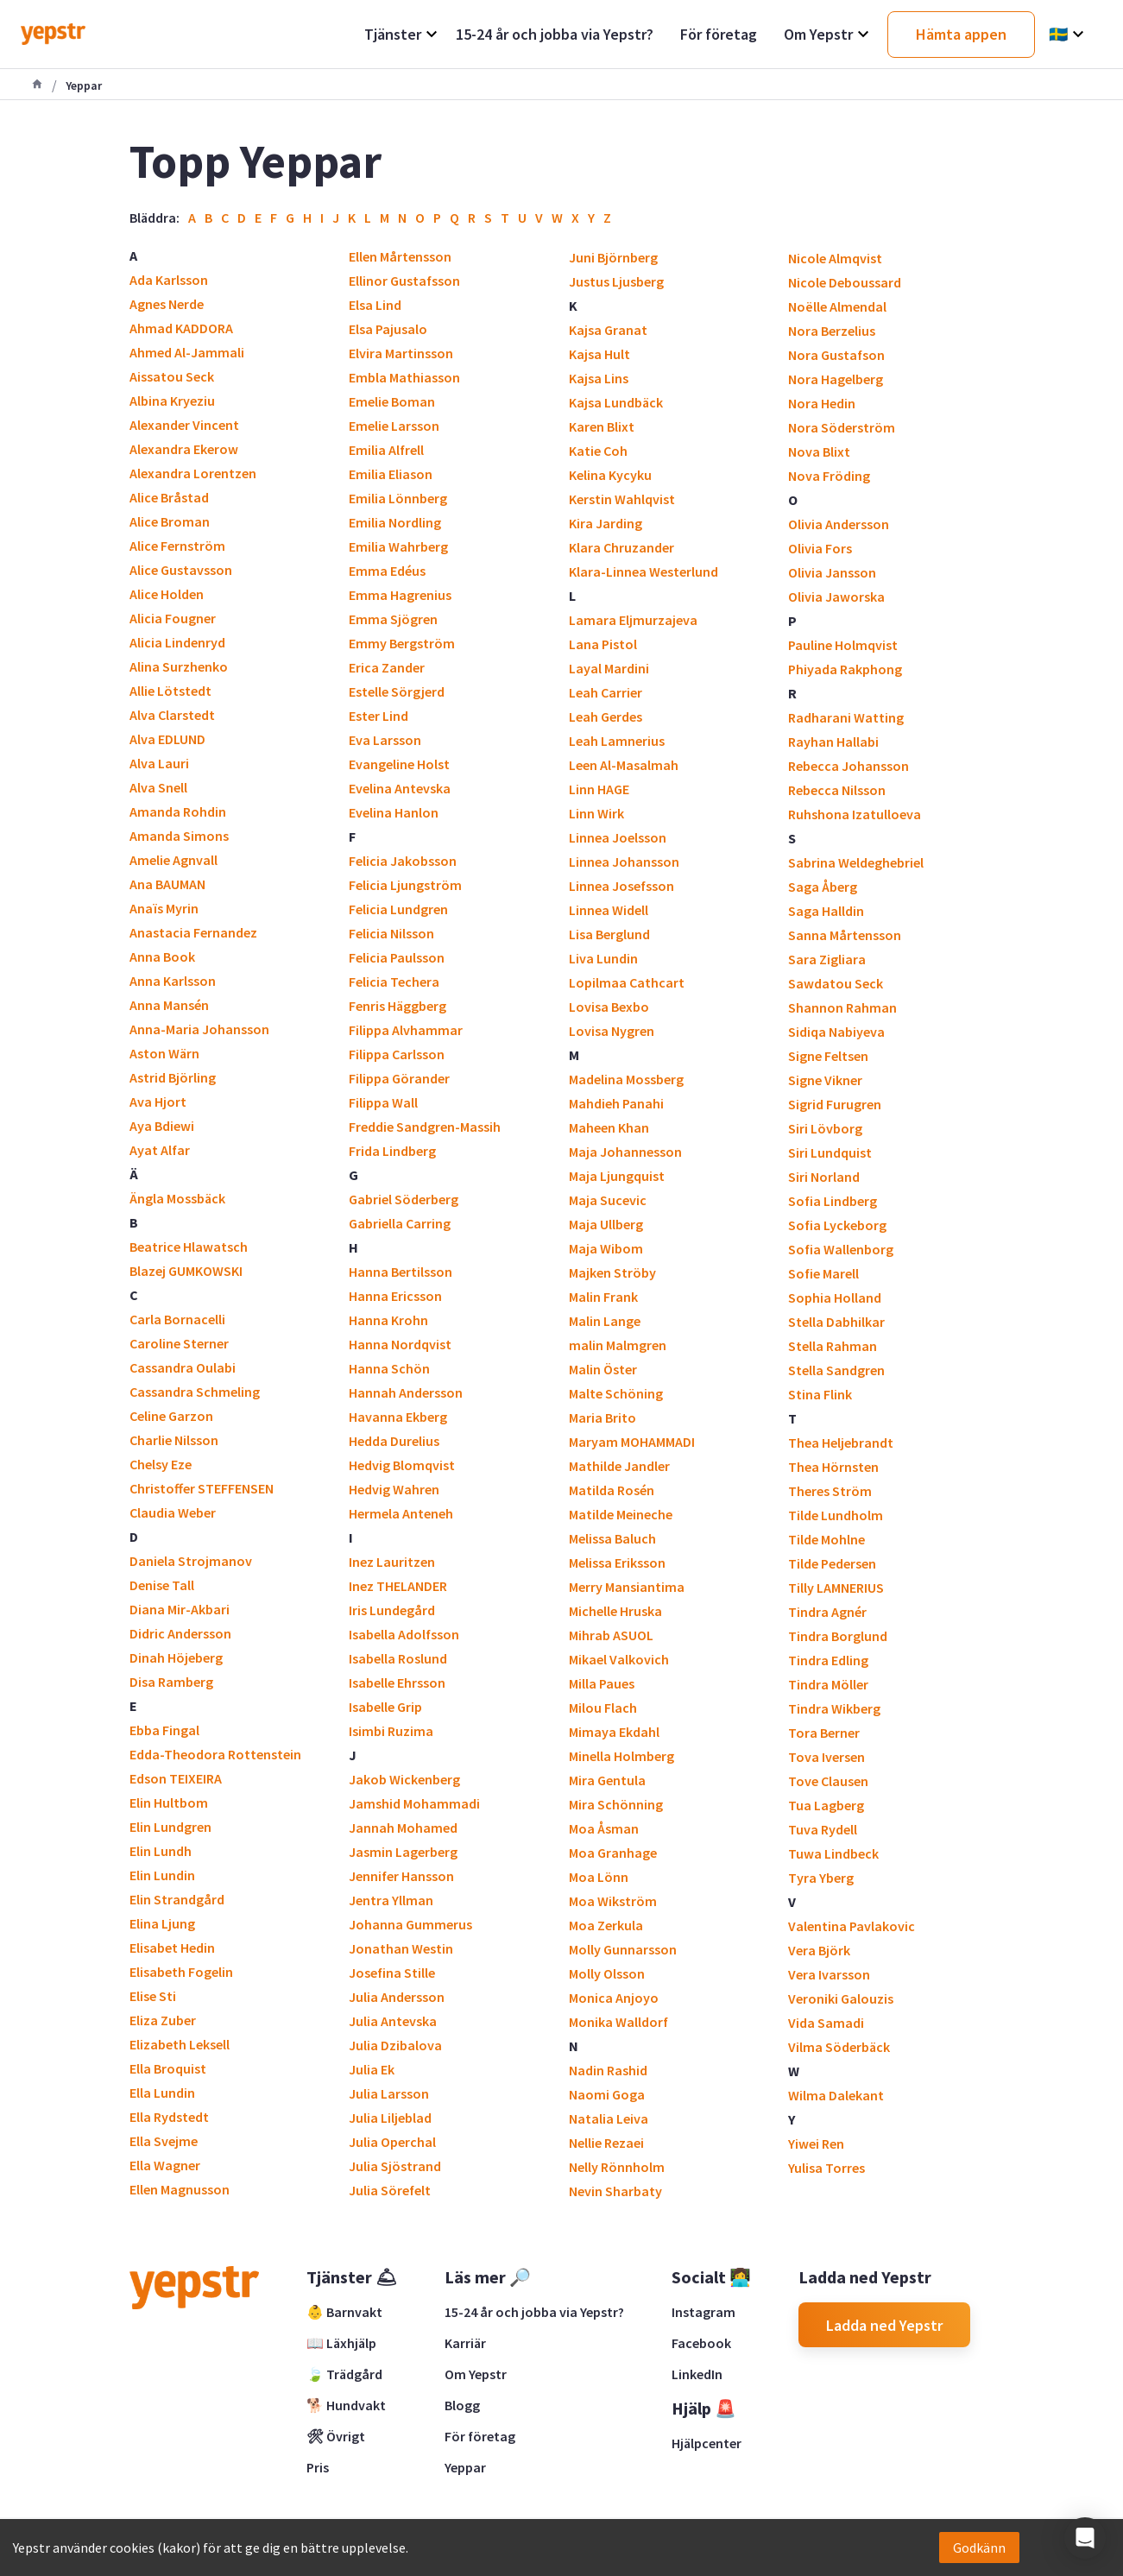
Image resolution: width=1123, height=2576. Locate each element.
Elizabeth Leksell (179, 2044)
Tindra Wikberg (834, 1708)
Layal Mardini (609, 668)
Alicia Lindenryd (177, 642)
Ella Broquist (167, 2068)
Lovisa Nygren (611, 1030)
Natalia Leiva (608, 2118)
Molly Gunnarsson (623, 1949)
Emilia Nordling (395, 522)
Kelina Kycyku (610, 474)
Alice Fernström (177, 545)
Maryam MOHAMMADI (632, 1441)
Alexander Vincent (184, 424)
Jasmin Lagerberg (403, 1851)
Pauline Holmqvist (843, 644)
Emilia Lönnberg (398, 498)
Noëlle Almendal (837, 306)
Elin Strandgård (176, 1899)
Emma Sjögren (393, 619)
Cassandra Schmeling (194, 1391)
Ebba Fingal (164, 1730)
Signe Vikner (825, 1080)
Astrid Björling (172, 1077)
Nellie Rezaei (606, 2142)
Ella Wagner (164, 2165)
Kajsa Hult (599, 354)
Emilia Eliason (390, 474)
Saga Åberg (822, 886)
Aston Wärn (164, 1053)
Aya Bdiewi (161, 1125)
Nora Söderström (841, 427)
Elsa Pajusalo (388, 329)
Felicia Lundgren (398, 909)
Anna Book (162, 956)
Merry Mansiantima (627, 1586)
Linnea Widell (608, 910)
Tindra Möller (828, 1684)
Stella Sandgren (836, 1370)
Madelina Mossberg (626, 1079)
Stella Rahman (832, 1345)
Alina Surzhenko (178, 666)
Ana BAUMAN (167, 884)
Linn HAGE (599, 789)
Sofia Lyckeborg (837, 1225)
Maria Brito (602, 1417)
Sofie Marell (823, 1273)
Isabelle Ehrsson (397, 1682)
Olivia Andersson (838, 524)
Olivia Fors (820, 548)
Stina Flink (820, 1394)
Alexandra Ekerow (183, 449)
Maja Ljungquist (617, 1175)
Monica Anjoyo (614, 1997)
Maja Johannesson (625, 1151)
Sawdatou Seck (835, 983)
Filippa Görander (399, 1078)
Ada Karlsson (168, 279)
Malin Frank (603, 1296)
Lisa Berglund (609, 934)
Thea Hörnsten (833, 1466)
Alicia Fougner (172, 618)
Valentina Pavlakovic (851, 1926)
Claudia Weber (172, 1512)
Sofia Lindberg (832, 1200)
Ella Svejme (163, 2141)
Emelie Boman (392, 401)
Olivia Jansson (832, 572)
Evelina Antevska (400, 788)
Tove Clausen (828, 1781)
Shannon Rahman (842, 1007)
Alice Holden (166, 594)
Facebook (701, 2343)
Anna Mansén (169, 1004)
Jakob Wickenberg (404, 1779)
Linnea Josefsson (621, 885)
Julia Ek (371, 2069)
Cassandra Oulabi (182, 1367)
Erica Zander (387, 667)
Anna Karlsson (172, 980)
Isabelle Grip (385, 1706)
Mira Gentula (607, 1780)
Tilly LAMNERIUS (836, 1587)
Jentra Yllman (391, 1900)
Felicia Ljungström (405, 884)
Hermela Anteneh (401, 1513)
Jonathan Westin (401, 1948)
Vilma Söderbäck (839, 2046)
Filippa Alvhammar (406, 1030)
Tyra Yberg (821, 1877)
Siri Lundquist (830, 1152)
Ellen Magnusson (179, 2189)
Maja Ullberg (606, 1224)
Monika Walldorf (618, 2021)
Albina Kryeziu (172, 400)
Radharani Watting (846, 717)
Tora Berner (824, 1732)
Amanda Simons (179, 835)
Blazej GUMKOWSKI (186, 1270)
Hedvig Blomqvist (402, 1465)
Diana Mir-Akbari (179, 1609)
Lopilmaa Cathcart (627, 982)
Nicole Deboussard (844, 282)
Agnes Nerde (166, 304)
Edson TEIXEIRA (175, 1778)
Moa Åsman (604, 1828)
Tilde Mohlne (826, 1539)
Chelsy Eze (160, 1464)
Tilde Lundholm (835, 1515)
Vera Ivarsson (829, 1974)
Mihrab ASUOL (611, 1635)
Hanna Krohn (388, 1320)
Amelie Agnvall (173, 859)
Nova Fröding (829, 475)
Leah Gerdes (605, 716)
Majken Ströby (612, 1272)
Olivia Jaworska (836, 596)
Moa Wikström (613, 1901)
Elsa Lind (375, 304)
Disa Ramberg (171, 1681)
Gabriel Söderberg (403, 1199)
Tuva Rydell (822, 1829)
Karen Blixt (601, 426)
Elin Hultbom (168, 1802)
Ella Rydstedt (169, 2116)
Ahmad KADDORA (181, 328)
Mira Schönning (616, 1804)
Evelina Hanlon (393, 812)
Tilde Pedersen (832, 1563)
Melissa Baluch (612, 1538)
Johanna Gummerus (410, 1924)
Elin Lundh (160, 1850)
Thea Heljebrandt (840, 1442)
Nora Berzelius (831, 330)
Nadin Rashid (608, 2070)
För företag (480, 2436)
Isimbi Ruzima (391, 1730)
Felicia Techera (394, 981)
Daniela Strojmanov (190, 1560)
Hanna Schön (389, 1368)
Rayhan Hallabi (833, 741)
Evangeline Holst (399, 764)
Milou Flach (603, 1707)
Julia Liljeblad (390, 2117)
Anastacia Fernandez (193, 932)
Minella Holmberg (621, 1756)
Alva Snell (158, 787)
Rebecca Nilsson (837, 790)
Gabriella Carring (400, 1223)
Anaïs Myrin (164, 908)
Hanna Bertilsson (400, 1271)
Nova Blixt (819, 451)
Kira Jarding (605, 523)
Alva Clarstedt (172, 714)
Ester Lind (378, 715)
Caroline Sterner (179, 1343)
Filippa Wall (383, 1102)
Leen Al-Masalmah (623, 764)
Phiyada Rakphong (845, 669)
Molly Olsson (607, 1973)
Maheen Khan (609, 1127)
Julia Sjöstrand (395, 2166)
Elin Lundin (162, 1875)
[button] (1085, 2538)
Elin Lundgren (170, 1826)
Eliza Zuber (162, 2020)
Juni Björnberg (613, 257)
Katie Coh (598, 450)
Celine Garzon (171, 1415)
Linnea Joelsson (617, 837)
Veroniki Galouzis (840, 1998)
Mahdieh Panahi (616, 1103)
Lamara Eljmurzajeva (633, 619)
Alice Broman (169, 521)
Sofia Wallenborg (840, 1249)
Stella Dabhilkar (836, 1321)
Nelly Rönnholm (617, 2166)
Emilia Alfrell (386, 449)
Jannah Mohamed (403, 1827)
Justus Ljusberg (616, 281)
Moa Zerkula (606, 1925)
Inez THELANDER (398, 1585)
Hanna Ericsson (395, 1295)
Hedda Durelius (394, 1440)
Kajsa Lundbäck (616, 402)
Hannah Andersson (406, 1392)
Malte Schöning (616, 1393)
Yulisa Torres (826, 2167)
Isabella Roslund (398, 1658)
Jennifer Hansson (401, 1876)
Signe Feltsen (828, 1055)
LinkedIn (697, 2374)
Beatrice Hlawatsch (188, 1246)
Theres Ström (830, 1491)
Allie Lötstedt (170, 690)
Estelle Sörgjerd (397, 691)
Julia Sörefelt (390, 2190)
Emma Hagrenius (400, 594)
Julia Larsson (389, 2093)
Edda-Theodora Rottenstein (215, 1754)
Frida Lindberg (392, 1150)
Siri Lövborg (825, 1128)
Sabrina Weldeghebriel (856, 862)
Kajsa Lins (598, 378)
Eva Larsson (385, 739)
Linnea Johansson (624, 861)
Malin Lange (604, 1320)
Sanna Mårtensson (844, 935)
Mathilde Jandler (619, 1465)
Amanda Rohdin (177, 811)
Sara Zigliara (827, 959)
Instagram (703, 2311)
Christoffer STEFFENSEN (201, 1488)
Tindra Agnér (827, 1611)
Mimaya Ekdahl (614, 1731)
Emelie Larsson (394, 425)
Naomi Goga (607, 2094)
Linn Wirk (596, 813)
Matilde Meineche (620, 1514)
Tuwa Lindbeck (833, 1853)
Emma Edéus (387, 570)
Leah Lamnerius (617, 740)
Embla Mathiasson (404, 377)
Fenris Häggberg (397, 1005)
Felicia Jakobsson (403, 860)
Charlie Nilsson (173, 1440)
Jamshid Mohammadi (414, 1803)
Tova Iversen (826, 1756)
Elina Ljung (162, 1923)
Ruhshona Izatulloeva (854, 814)
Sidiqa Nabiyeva (836, 1031)
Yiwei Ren (816, 2143)
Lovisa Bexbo (609, 1006)
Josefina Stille (392, 1972)
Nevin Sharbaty (615, 2191)
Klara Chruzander (621, 547)
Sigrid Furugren (834, 1104)
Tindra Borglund (837, 1636)
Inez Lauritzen (392, 1561)
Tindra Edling (828, 1660)
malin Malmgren (617, 1345)
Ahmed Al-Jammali (186, 352)
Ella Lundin (162, 2092)
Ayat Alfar (159, 1150)
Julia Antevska (393, 2021)
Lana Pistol (603, 644)
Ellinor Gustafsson (404, 280)
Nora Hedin (821, 403)
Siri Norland (824, 1176)
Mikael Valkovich (619, 1659)
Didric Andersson (180, 1633)
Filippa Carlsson (397, 1054)
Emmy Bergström (402, 643)
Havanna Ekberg (398, 1416)
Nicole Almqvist (835, 258)
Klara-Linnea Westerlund (643, 571)
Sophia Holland (834, 1297)
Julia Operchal (392, 2141)
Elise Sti (152, 1996)
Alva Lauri (159, 763)
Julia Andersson (397, 1996)
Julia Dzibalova (395, 2045)
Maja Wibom (606, 1248)
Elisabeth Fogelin (181, 1971)
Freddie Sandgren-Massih (425, 1126)
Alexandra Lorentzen (192, 473)
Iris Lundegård (392, 1610)
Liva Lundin (603, 958)
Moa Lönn (598, 1876)
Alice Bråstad (169, 497)
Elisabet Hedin (172, 1947)
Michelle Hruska (615, 1610)
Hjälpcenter (706, 2443)
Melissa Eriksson (617, 1562)
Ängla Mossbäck (177, 1198)
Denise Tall (161, 1585)
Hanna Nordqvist (400, 1344)
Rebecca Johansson (848, 765)
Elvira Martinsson (401, 353)
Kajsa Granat (608, 329)
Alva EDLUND (167, 739)
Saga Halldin (826, 910)
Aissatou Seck (171, 376)
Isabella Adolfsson (404, 1634)
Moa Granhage (613, 1852)
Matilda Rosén (611, 1490)
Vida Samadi (826, 2022)
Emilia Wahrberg (398, 546)
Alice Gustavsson (180, 569)
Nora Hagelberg (835, 379)
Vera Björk (819, 1950)
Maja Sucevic (608, 1200)
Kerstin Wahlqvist (622, 499)
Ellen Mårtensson (400, 256)
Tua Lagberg (826, 1805)
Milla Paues (601, 1683)
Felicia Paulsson (397, 957)
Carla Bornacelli (177, 1319)
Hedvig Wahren (394, 1489)
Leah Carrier (605, 692)
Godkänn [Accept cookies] (979, 2547)
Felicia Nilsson (391, 933)
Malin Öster (603, 1369)
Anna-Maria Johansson (199, 1029)
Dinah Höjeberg (176, 1657)
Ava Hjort (157, 1101)
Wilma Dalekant (836, 2095)
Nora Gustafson (836, 354)
